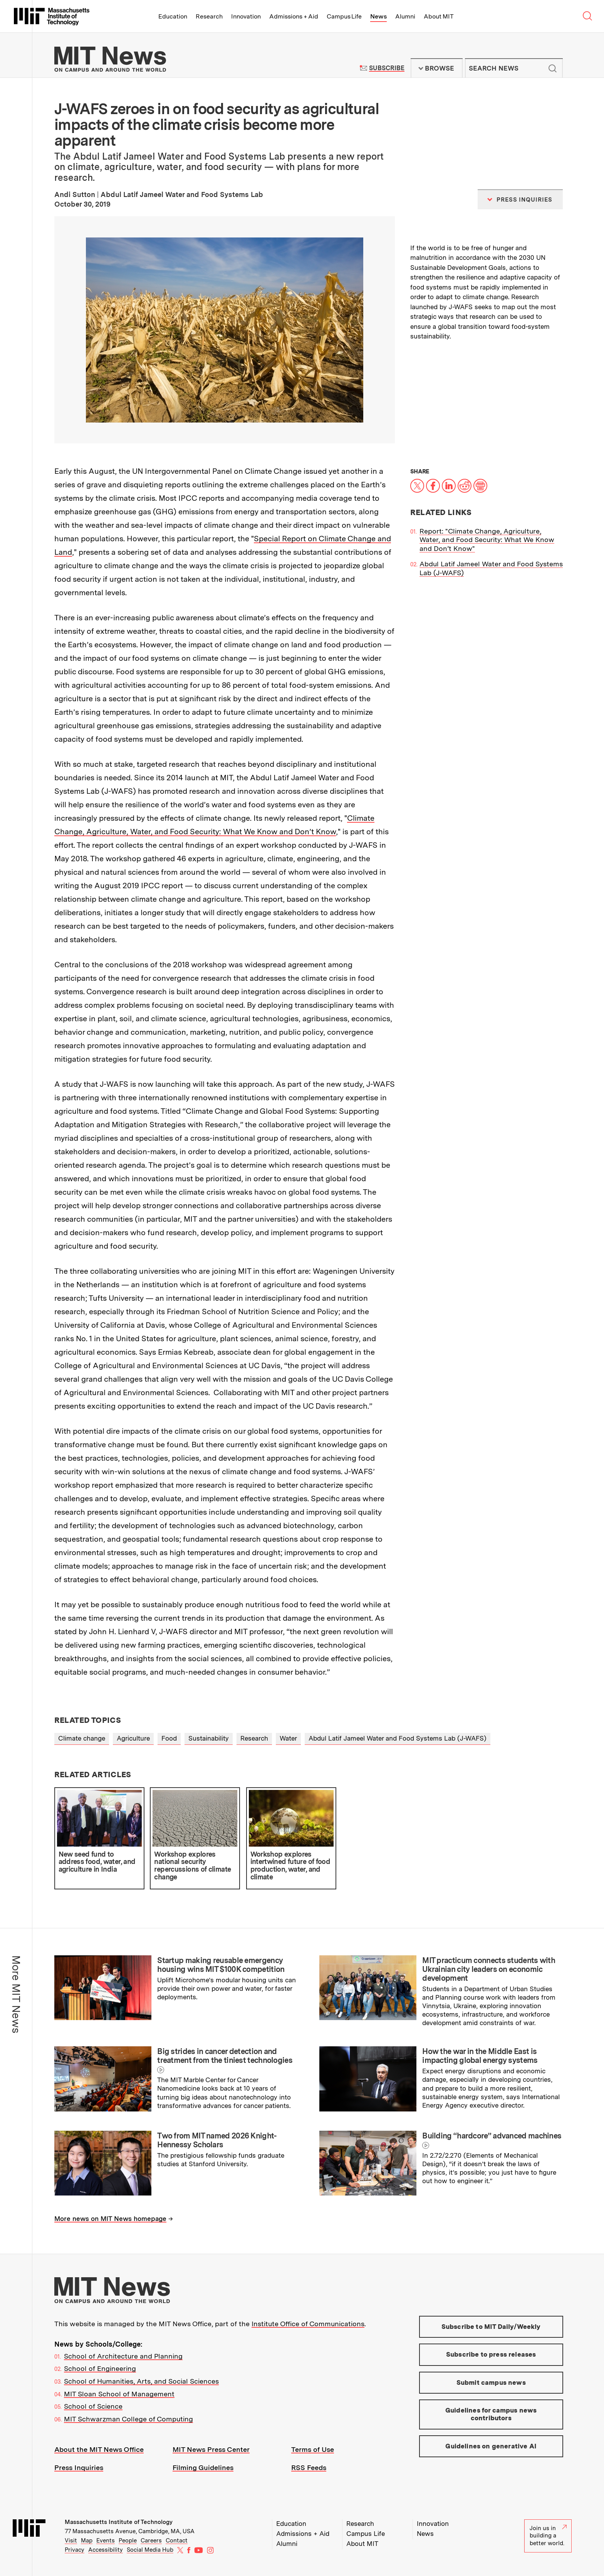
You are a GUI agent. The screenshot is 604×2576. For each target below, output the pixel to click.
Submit (553, 68)
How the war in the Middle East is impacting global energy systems (479, 2056)
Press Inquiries (78, 2467)
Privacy (74, 2549)
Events (105, 2540)
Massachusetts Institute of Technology (119, 2522)
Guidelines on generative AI (491, 2446)
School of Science (93, 2406)
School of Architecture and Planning (123, 2356)
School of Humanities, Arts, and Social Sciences (141, 2381)
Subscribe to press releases (491, 2354)
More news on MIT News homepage (110, 2218)
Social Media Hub (150, 2549)
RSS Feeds (308, 2467)
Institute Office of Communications (308, 2324)
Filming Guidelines (203, 2467)
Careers (151, 2540)
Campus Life (344, 16)
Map (86, 2540)
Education (172, 16)
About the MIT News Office (99, 2449)
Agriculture (133, 1738)
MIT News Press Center (211, 2449)
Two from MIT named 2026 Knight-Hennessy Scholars (216, 2140)
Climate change (81, 1738)
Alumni (405, 16)
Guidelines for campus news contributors (491, 2414)
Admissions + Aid (293, 16)
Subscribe (386, 68)
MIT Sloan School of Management (119, 2394)
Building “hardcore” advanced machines (491, 2135)
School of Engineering (100, 2368)
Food (169, 1738)
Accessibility (105, 2549)
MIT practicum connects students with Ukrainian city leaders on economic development (488, 1969)
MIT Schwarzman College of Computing (128, 2419)
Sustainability (208, 1738)
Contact (177, 2540)
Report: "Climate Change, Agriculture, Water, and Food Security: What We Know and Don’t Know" (486, 539)
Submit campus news (491, 2382)
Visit (71, 2540)
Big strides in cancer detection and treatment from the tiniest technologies (224, 2056)
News (378, 16)
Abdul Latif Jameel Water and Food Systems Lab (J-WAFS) (398, 1738)
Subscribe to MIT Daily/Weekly (491, 2326)
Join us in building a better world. (548, 2536)
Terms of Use (312, 2449)
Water (288, 1738)
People (128, 2540)
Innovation (246, 16)
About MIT (438, 16)
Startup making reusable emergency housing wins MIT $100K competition (220, 1965)
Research (209, 16)
